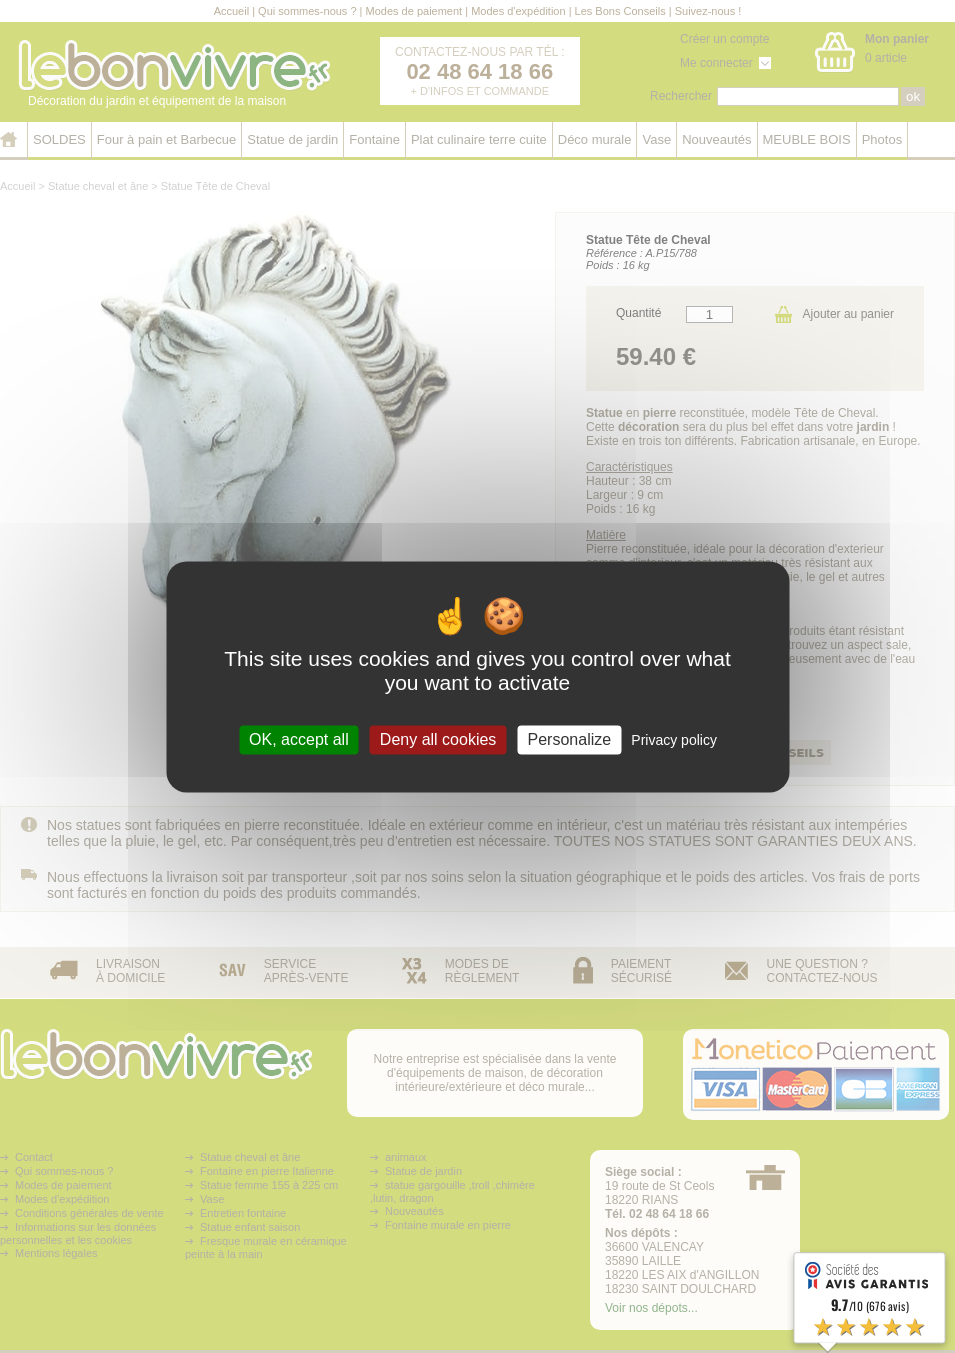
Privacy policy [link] (674, 740)
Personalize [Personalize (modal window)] (570, 739)
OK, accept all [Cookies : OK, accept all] (299, 739)
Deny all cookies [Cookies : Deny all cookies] (438, 739)
